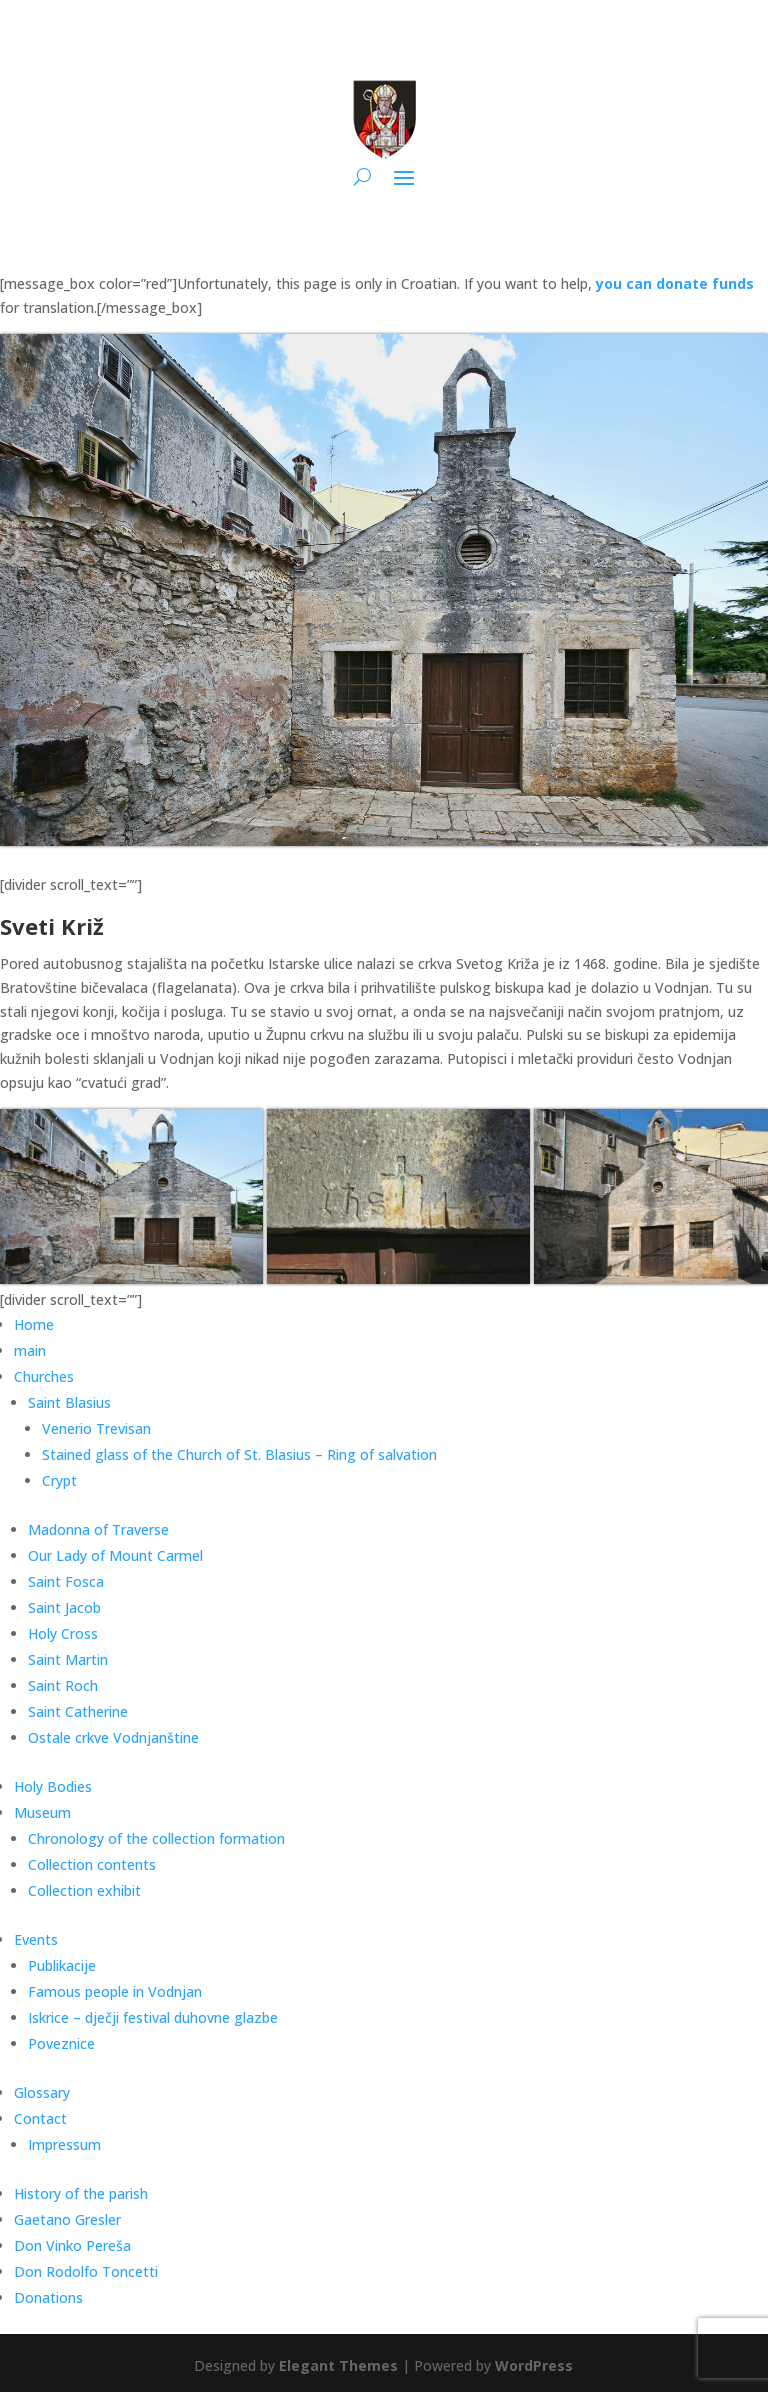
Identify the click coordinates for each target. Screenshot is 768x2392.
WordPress (534, 2365)
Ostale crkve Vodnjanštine (113, 1737)
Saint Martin (68, 1659)
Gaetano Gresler (67, 2219)
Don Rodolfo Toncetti (86, 2271)
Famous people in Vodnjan (115, 1991)
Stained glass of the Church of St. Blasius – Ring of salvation (239, 1454)
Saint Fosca (66, 1581)
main (30, 1350)
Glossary (42, 2092)
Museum (42, 1812)
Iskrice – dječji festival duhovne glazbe (153, 2017)
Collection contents (92, 1864)
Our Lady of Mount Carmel (115, 1555)
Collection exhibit (84, 1890)
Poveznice (61, 2043)
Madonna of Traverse (98, 1529)
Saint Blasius (69, 1402)
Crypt (59, 1480)
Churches (44, 1376)
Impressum (64, 2144)
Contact (40, 2118)
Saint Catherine (78, 1711)
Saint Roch (63, 1685)
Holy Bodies (53, 1786)
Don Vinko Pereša (72, 2245)
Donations (48, 2297)
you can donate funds (675, 283)
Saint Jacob (64, 1607)
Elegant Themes (338, 2365)
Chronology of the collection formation (156, 1838)
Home (34, 1324)
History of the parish (81, 2193)
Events (36, 1939)
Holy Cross (63, 1633)
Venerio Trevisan (96, 1428)
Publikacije (62, 1965)
